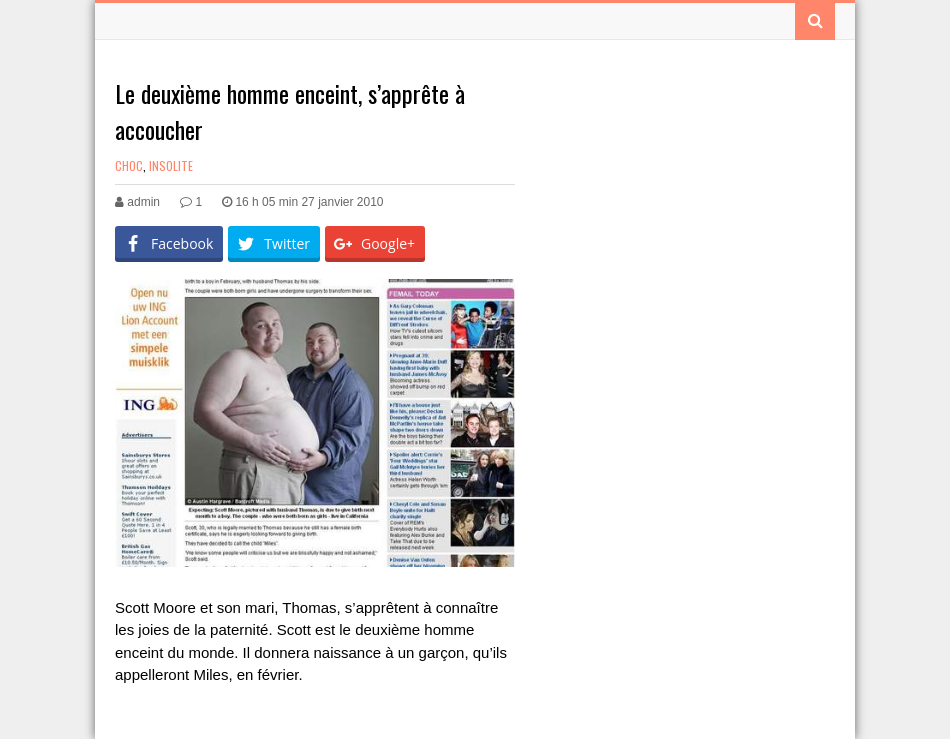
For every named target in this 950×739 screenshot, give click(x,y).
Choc (129, 165)
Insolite (171, 165)
